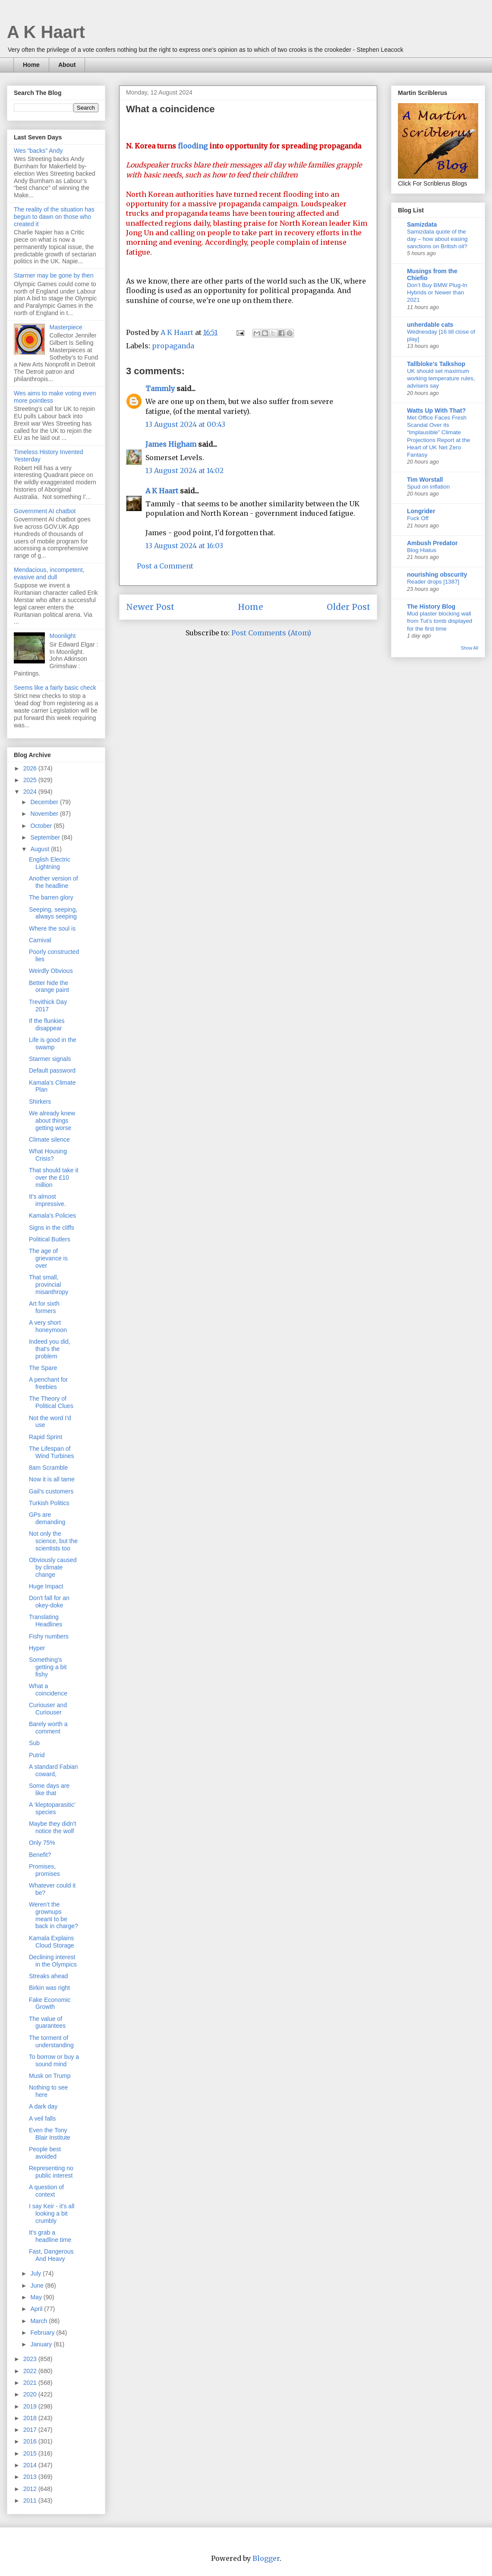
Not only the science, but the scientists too (53, 1541)
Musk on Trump (49, 2075)
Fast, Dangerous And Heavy (51, 2255)
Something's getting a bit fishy (47, 1667)
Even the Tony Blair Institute (49, 2134)
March (39, 2320)
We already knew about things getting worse (52, 1120)
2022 (30, 2371)
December (45, 802)
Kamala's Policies (52, 1215)
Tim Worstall (425, 479)
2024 (30, 791)
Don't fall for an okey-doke (49, 1601)
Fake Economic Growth (49, 2003)
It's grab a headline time (50, 2236)
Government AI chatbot (45, 511)
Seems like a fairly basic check (55, 687)
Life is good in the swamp (52, 1043)
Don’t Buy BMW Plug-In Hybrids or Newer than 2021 (437, 292)
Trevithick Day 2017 (48, 1005)
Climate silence (49, 1139)
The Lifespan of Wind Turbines (51, 1452)
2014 (30, 2465)
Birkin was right (49, 1987)
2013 (30, 2476)
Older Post (348, 607)
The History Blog (431, 606)
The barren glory (51, 897)
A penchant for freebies (48, 1383)
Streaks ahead (48, 1976)
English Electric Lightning (49, 863)
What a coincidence (48, 1690)
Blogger (266, 2558)
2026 (30, 768)
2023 (30, 2358)
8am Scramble (48, 1467)
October (42, 825)
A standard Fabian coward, (53, 1770)
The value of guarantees (47, 2022)
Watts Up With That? (436, 410)
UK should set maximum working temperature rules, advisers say (441, 378)
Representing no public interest (51, 2172)
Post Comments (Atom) (271, 632)
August (40, 849)
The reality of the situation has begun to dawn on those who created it (54, 216)
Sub (34, 1742)
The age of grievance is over (48, 1258)
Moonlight (63, 635)
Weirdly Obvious (51, 970)
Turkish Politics (49, 1503)
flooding (193, 146)
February (43, 2332)
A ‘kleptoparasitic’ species (52, 1808)
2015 (30, 2453)
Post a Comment (165, 566)
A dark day (43, 2106)
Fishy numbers (49, 1636)
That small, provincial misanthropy (48, 1284)
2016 (30, 2441)
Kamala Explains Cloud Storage (51, 1942)
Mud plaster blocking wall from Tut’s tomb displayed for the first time (439, 621)
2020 (30, 2394)
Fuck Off (418, 518)
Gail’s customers (51, 1491)
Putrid (37, 1755)
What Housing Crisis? (48, 1155)
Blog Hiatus (421, 550)
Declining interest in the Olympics (53, 1961)
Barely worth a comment (48, 1727)
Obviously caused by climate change (53, 1567)
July (36, 2273)
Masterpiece (66, 327)
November (45, 813)
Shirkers (40, 1101)
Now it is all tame (52, 1479)
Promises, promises (44, 1870)
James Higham (170, 444)
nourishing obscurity (437, 574)
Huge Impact (46, 1586)
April (37, 2308)
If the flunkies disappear (47, 1024)
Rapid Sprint (45, 1436)
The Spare (43, 1367)
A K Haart (46, 31)
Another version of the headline (53, 882)
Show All (469, 647)
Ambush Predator (432, 543)
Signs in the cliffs (51, 1227)
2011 (30, 2500)
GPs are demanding (47, 1518)
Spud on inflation (428, 486)
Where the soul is (52, 928)
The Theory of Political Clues (51, 1402)
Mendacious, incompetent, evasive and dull (49, 573)
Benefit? (40, 1854)
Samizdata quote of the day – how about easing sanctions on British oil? (437, 239)
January (42, 2344)
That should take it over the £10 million (53, 1177)
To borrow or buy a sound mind (54, 2060)
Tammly (160, 388)
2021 (30, 2382)
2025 (30, 780)
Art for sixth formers (44, 1307)
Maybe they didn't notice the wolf (52, 1827)
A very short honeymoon (48, 1326)
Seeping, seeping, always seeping (53, 913)
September (45, 837)
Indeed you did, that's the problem (49, 1349)
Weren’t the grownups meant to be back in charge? (53, 1915)
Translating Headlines (45, 1620)
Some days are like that (49, 1789)
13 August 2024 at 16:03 (184, 545)
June (37, 2285)
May (36, 2297)
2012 (30, 2488)
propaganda (173, 345)
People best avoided (45, 2153)
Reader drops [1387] (433, 581)
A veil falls (42, 2118)
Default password (52, 1070)
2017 (30, 2429)
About (67, 64)
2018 (30, 2418)
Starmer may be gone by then (53, 275)
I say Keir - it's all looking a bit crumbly (51, 2213)
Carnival (40, 940)
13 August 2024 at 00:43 (185, 424)
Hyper (37, 1648)
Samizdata (422, 224)
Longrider (421, 511)
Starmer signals (50, 1058)
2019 (30, 2406)
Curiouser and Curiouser (48, 1709)
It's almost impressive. (47, 1200)
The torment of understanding (51, 2041)
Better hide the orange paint (49, 986)
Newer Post (150, 607)
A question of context (46, 2191)
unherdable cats (430, 324)
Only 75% (42, 1842)
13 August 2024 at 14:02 (184, 470)
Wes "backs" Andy (38, 150)
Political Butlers (49, 1239)
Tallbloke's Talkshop (436, 363)
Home (31, 64)
